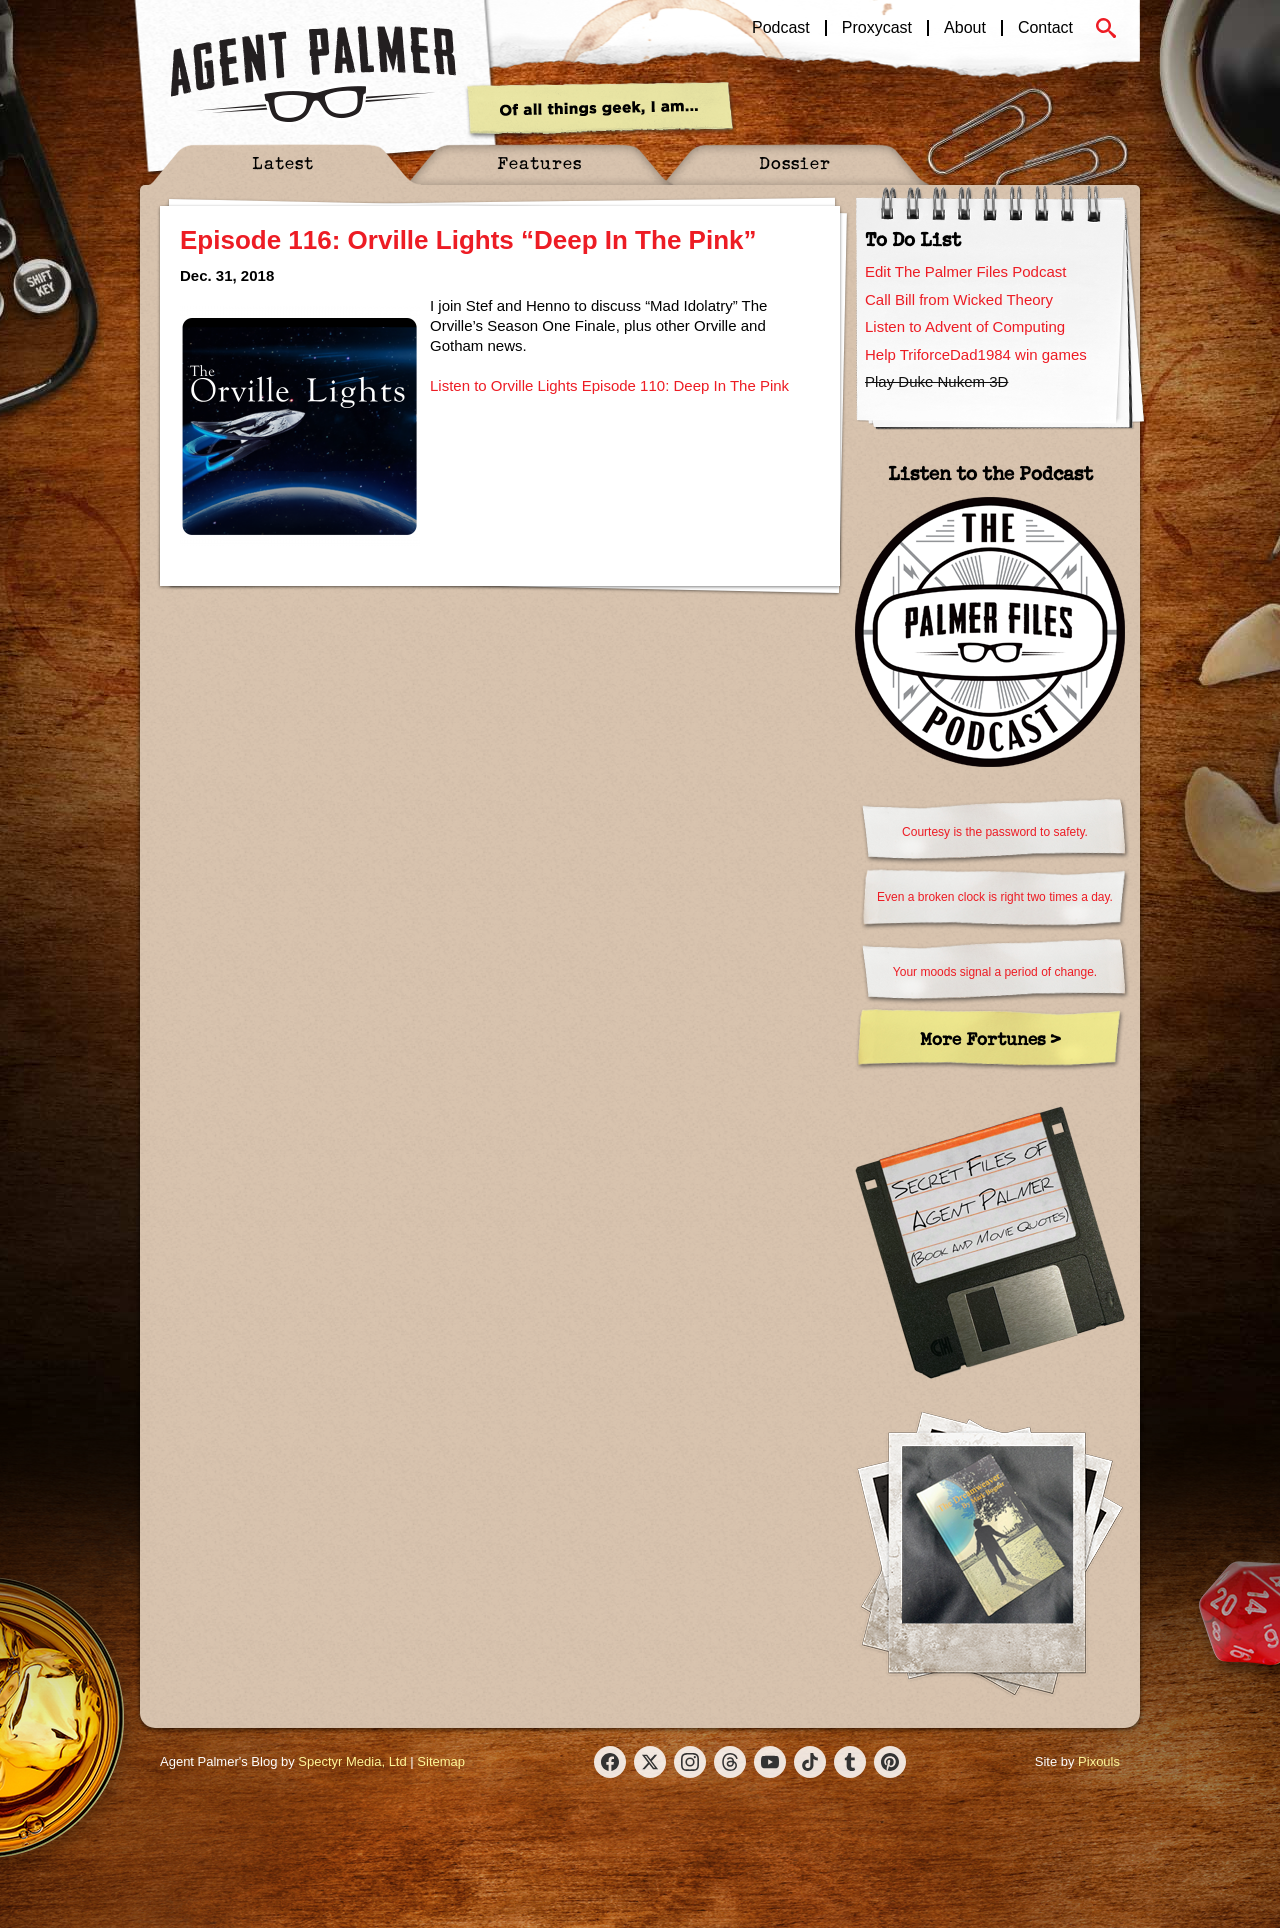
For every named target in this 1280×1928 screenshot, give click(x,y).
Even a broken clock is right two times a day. (995, 897)
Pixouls (1099, 1761)
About (965, 28)
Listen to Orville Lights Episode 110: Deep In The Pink (609, 385)
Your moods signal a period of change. (995, 972)
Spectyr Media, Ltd (352, 1761)
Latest (283, 162)
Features (539, 162)
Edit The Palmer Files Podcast (965, 271)
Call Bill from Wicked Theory (959, 299)
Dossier (795, 162)
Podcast (781, 28)
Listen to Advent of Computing (965, 326)
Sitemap (441, 1761)
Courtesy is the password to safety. (995, 832)
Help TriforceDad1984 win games (976, 354)
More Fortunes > (990, 1038)
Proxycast (877, 28)
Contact (1045, 28)
